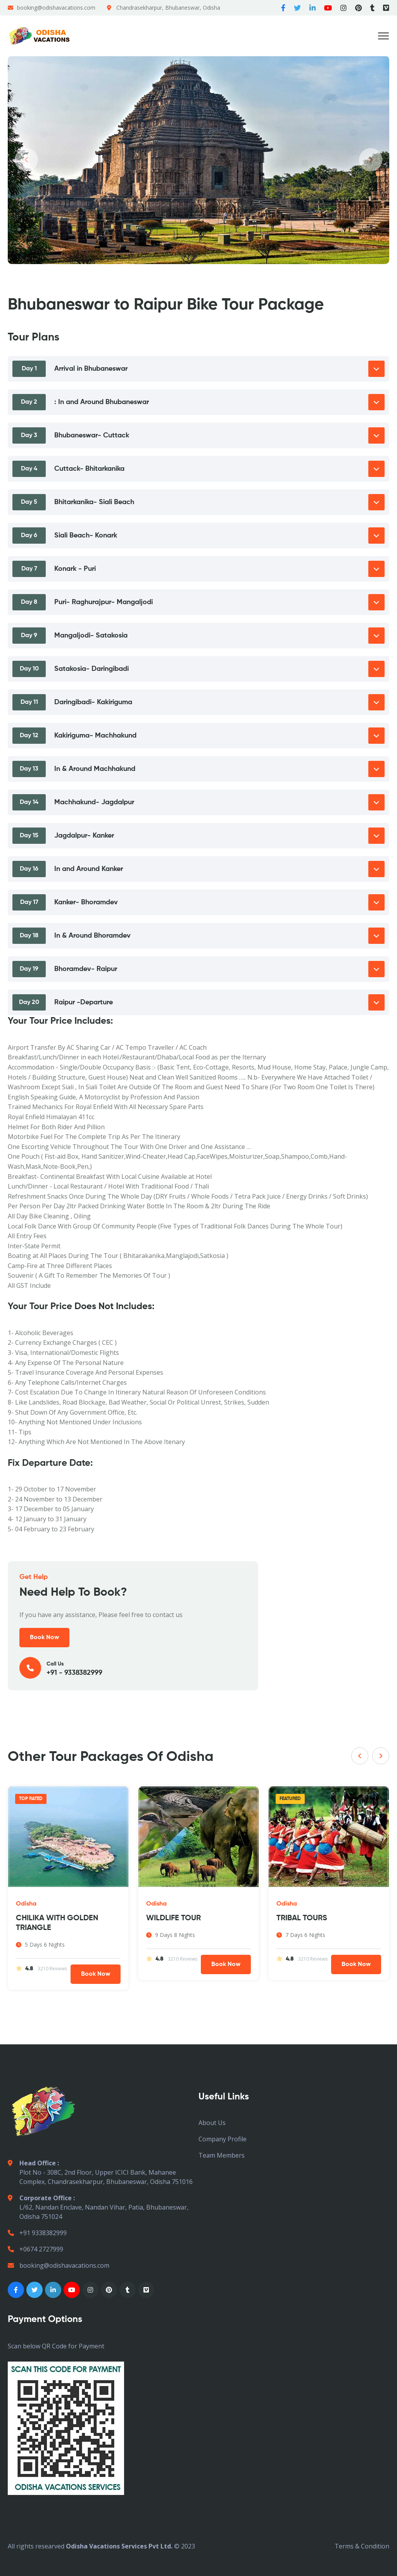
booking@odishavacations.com (56, 7)
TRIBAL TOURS (302, 1918)
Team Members (221, 2155)
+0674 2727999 (35, 2249)
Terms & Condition (362, 2546)
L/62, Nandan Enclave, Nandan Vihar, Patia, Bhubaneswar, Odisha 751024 (98, 2207)
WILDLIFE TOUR (174, 1918)
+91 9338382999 (37, 2232)
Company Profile (222, 2139)
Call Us (133, 1668)
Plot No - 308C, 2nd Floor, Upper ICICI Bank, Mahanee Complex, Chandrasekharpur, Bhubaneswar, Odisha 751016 (100, 2172)
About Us (212, 2122)
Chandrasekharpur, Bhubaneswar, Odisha (168, 7)
